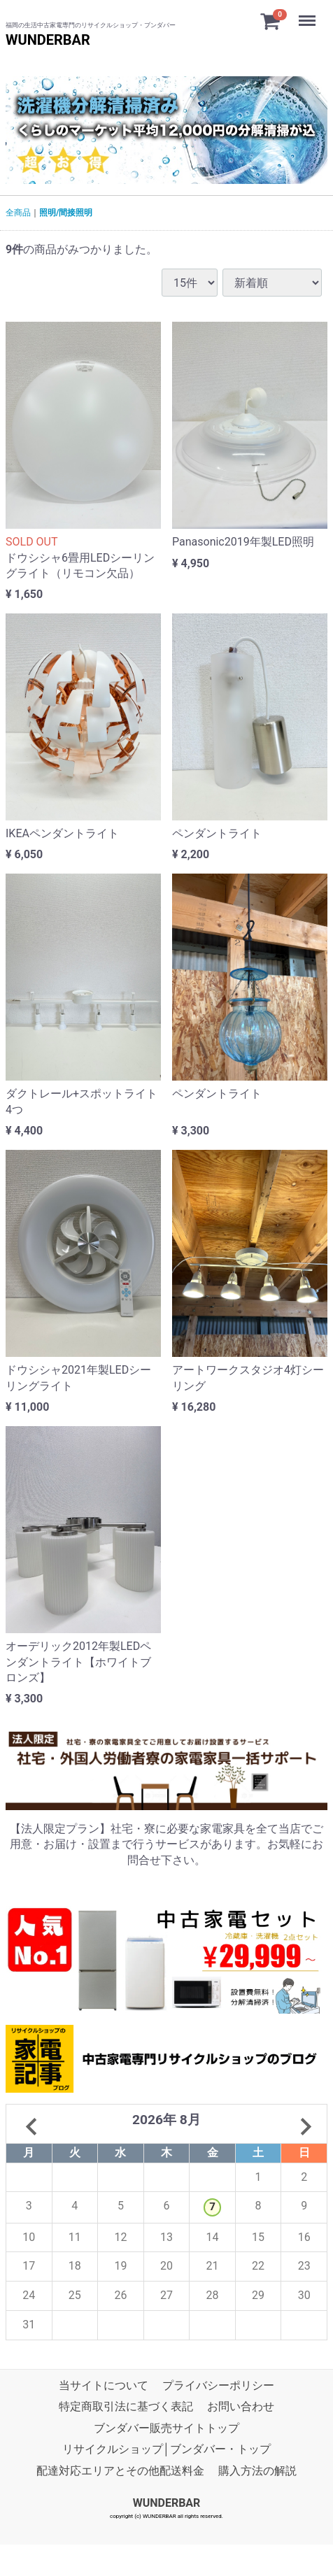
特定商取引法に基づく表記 (126, 2407)
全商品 (18, 213)
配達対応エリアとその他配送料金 (120, 2470)
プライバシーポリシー (218, 2385)
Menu (309, 14)
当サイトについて (103, 2385)
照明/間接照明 (65, 213)
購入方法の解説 (257, 2470)
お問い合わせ (240, 2407)
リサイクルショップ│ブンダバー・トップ (166, 2449)
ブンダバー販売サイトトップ (166, 2428)
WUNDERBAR (48, 39)
